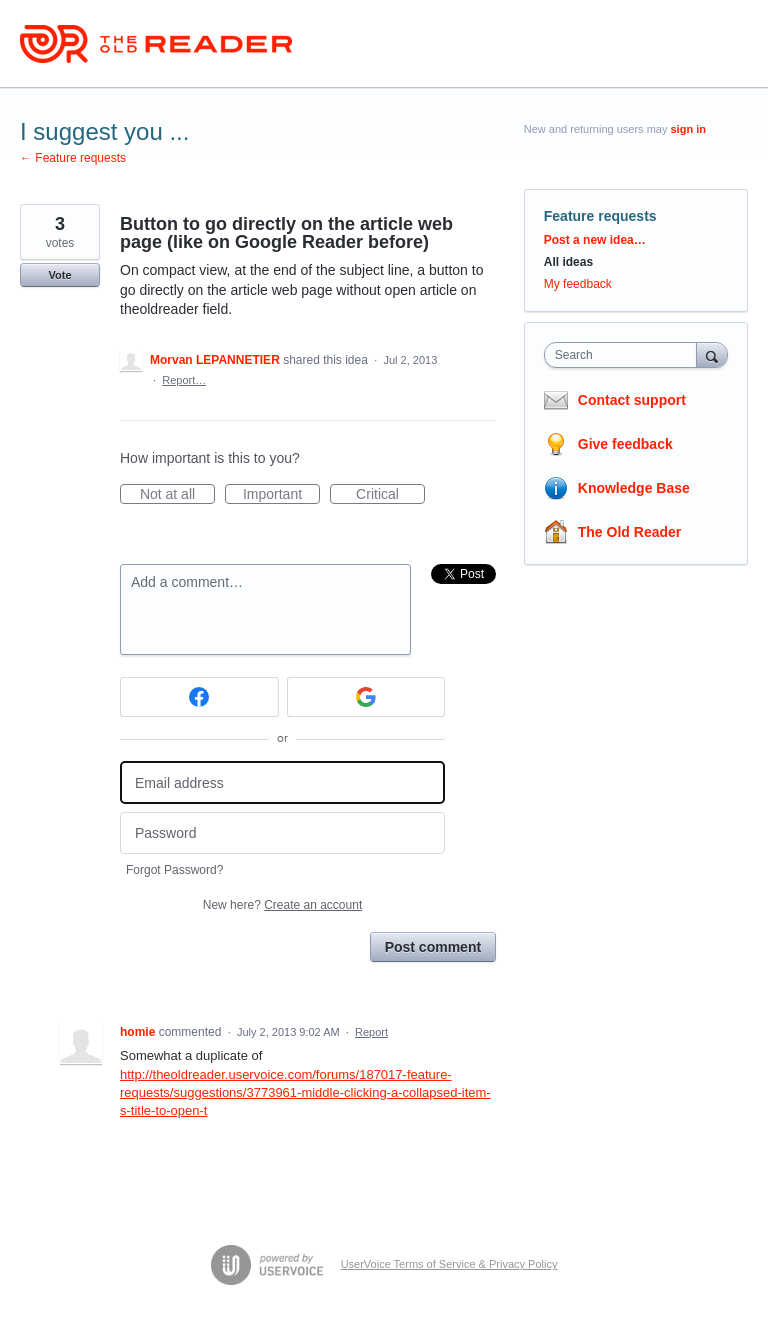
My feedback (578, 284)
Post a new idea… (595, 240)
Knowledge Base (634, 488)
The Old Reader (629, 532)
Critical (390, 495)
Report (371, 1032)
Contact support (632, 400)
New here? (282, 905)
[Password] (282, 833)
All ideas (568, 262)
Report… (184, 380)
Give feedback (625, 444)
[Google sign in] (366, 697)
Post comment (433, 947)
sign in (688, 129)
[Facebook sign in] (199, 697)
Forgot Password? (174, 870)
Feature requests (600, 216)
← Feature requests (73, 158)
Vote (59, 275)
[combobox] (625, 355)
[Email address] (282, 782)
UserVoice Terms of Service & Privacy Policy (449, 1264)
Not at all (177, 495)
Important (281, 495)
